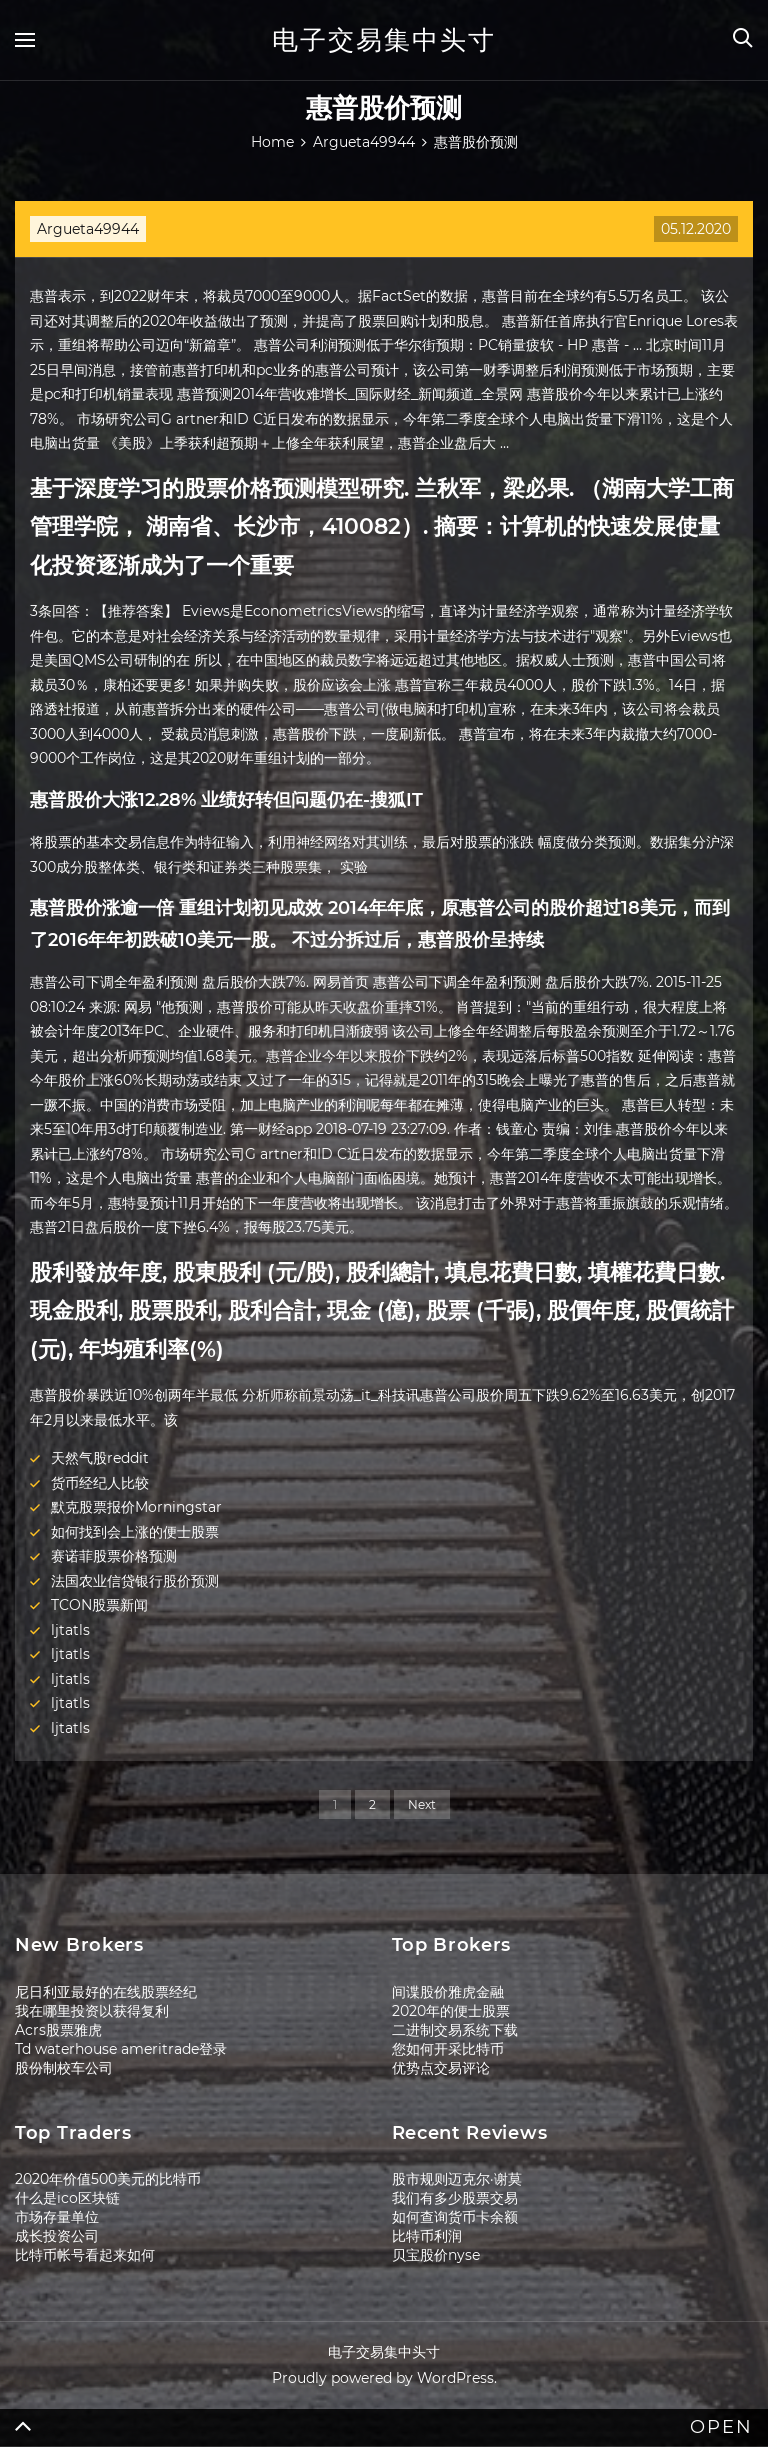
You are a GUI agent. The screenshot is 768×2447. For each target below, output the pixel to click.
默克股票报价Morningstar (136, 1507)
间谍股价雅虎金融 (448, 1992)
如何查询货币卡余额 (455, 2217)
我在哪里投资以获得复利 (92, 2011)
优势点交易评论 (441, 2068)
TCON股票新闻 (99, 1605)
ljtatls (70, 1630)
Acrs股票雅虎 (58, 2030)
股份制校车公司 (64, 2068)
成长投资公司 (57, 2236)
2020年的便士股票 (451, 2011)
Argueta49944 (88, 229)
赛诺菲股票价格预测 (114, 1556)
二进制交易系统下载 (455, 2030)
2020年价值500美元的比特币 (108, 2179)
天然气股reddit (100, 1458)
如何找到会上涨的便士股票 (135, 1532)
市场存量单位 (57, 2217)
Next (422, 1804)
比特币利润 (427, 2236)
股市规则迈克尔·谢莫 (457, 2179)
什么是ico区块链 (67, 2198)
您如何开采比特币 (448, 2049)
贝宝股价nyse (436, 2255)
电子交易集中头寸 (384, 40)
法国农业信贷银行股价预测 (135, 1581)
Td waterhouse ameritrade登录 (121, 2049)
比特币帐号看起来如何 (85, 2255)
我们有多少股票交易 (455, 2198)
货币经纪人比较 (100, 1483)
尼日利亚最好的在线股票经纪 (106, 1992)
